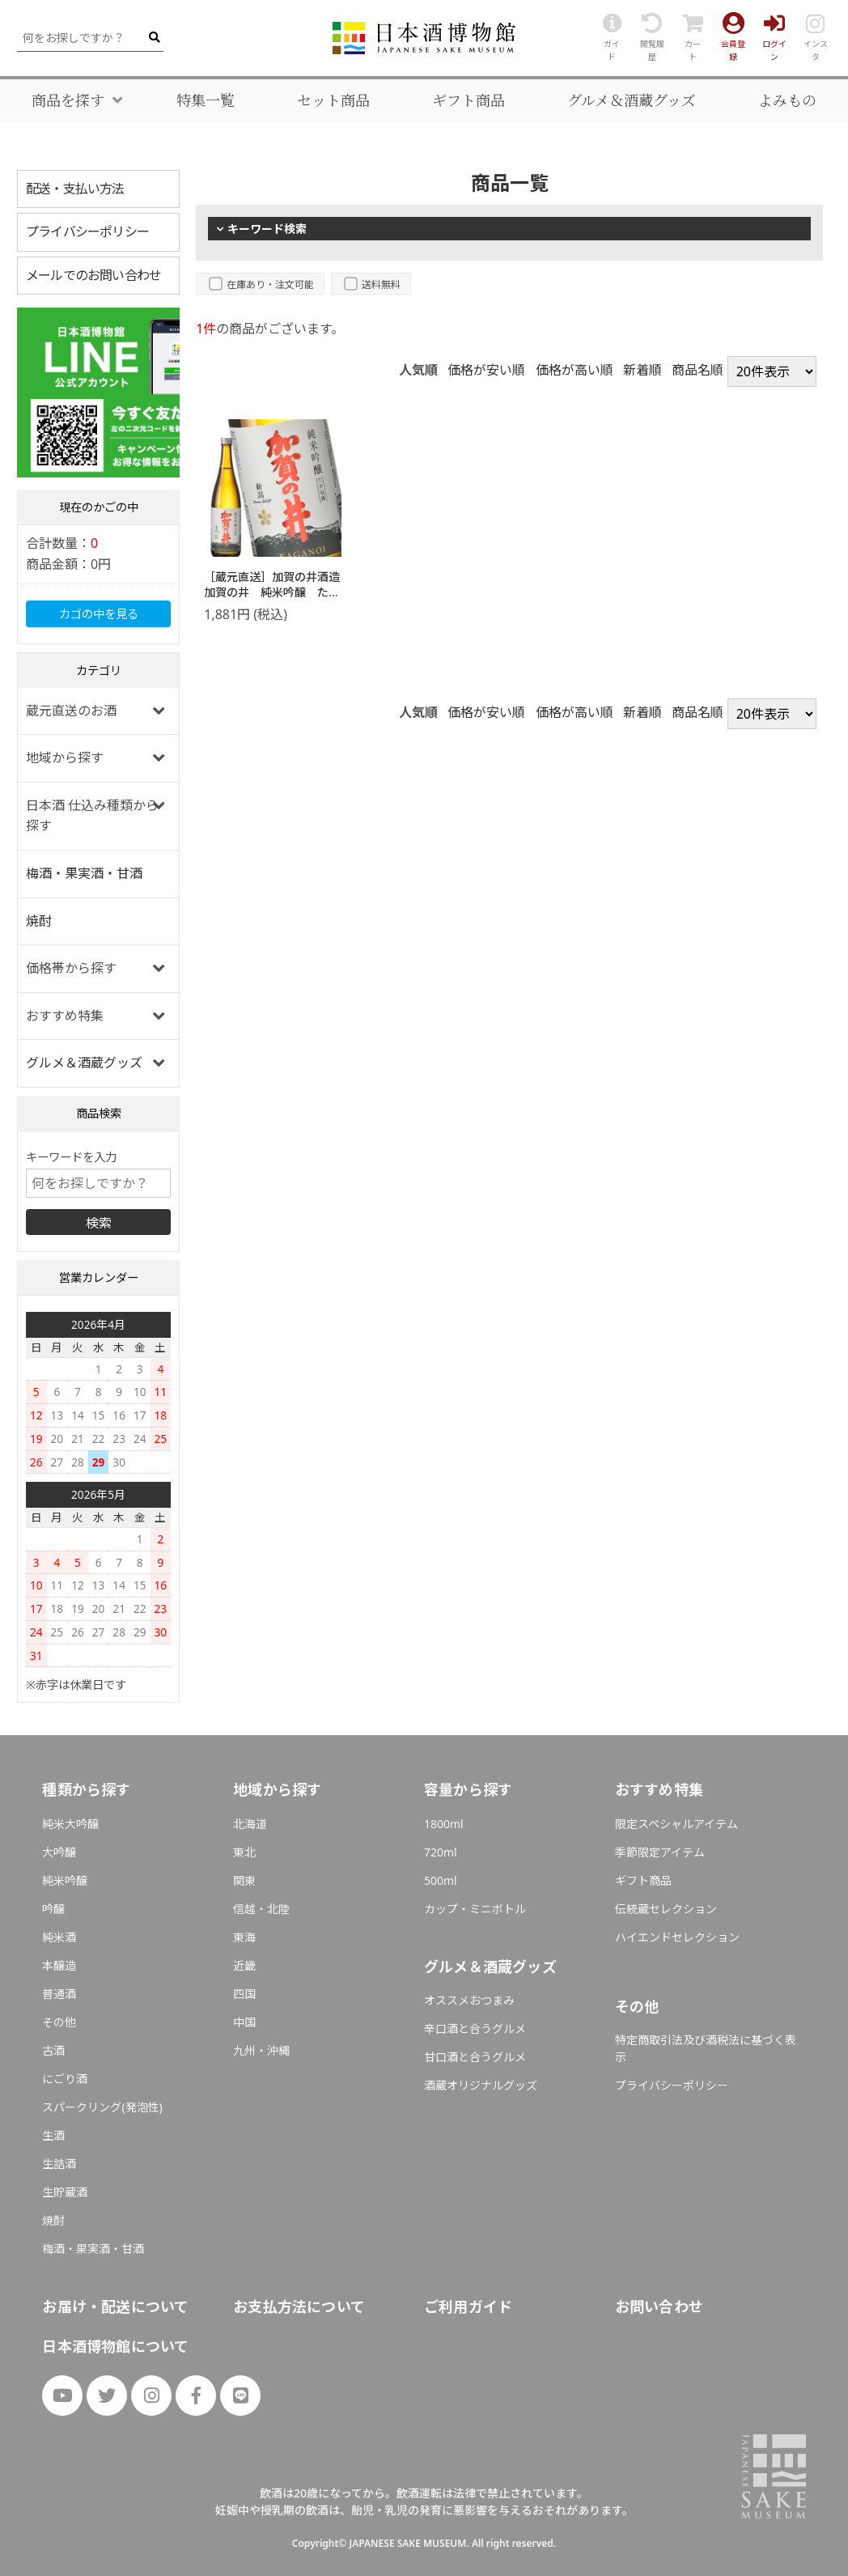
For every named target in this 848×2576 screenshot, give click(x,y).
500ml (440, 1880)
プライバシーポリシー (87, 231)
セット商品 (333, 100)
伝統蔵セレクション (666, 1908)
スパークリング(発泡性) (102, 2107)
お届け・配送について (115, 2306)
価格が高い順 (574, 370)
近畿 (244, 1965)
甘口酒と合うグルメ (475, 2057)
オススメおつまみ (469, 2000)
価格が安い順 (486, 370)
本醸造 (59, 1965)
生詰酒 (59, 2163)
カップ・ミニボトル (475, 1908)
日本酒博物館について (115, 2346)
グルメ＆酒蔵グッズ (631, 100)
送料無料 (381, 284)
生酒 (53, 2135)
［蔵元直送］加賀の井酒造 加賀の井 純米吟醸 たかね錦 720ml (277, 592)
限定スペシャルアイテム (676, 1823)
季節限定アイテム (660, 1852)
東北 (244, 1852)
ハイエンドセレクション (677, 1937)
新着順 (642, 370)
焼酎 (39, 921)
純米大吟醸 (70, 1823)
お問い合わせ (659, 2306)
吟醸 (53, 1908)
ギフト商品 (468, 100)
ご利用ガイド (468, 2306)
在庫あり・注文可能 (270, 284)
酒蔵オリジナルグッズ (480, 2085)
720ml (440, 1852)
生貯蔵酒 (64, 2192)
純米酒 (59, 1937)
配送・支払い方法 (75, 188)
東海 (244, 1937)
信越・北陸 (261, 1908)
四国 (244, 1993)
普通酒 (59, 1993)
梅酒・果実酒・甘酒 (84, 873)
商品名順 (697, 370)
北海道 (250, 1823)
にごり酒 (64, 2078)
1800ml (444, 1823)
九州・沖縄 (261, 2050)
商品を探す (68, 100)
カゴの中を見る (98, 614)
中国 (244, 2022)
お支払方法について (299, 2306)
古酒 (53, 2050)
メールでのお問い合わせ (93, 275)
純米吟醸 (64, 1880)
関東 (244, 1880)
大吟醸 (59, 1852)
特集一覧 (205, 100)
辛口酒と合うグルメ (475, 2028)
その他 (59, 2022)
